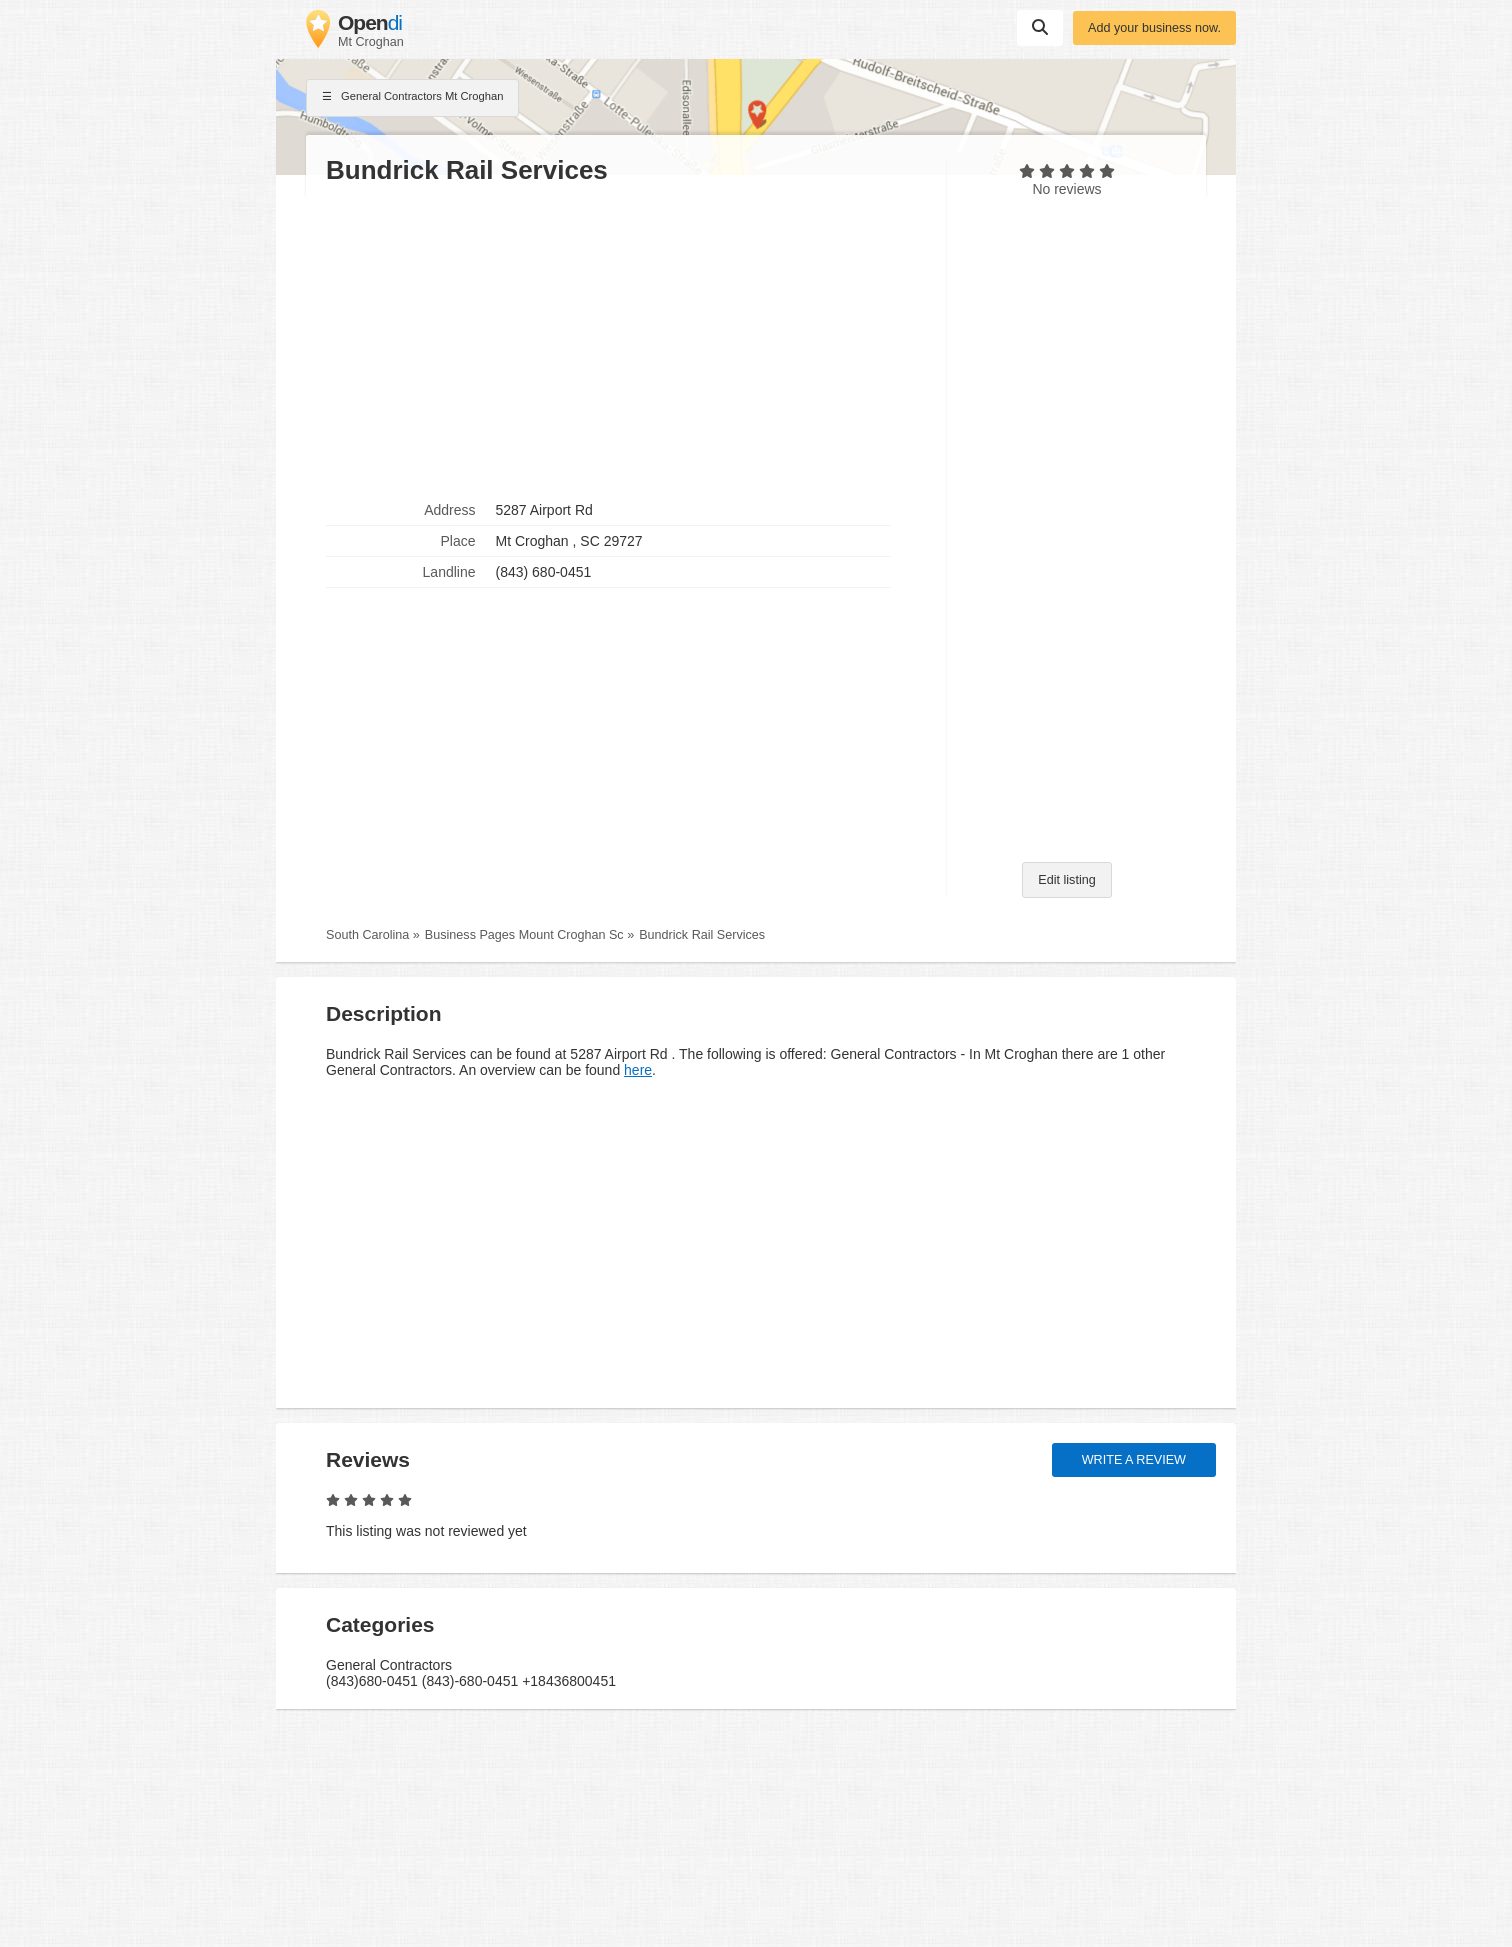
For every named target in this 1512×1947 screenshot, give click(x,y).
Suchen (1040, 27)
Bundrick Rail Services (702, 935)
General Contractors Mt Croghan (412, 98)
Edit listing (1066, 880)
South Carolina (367, 935)
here (638, 1070)
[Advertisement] (626, 341)
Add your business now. (1154, 28)
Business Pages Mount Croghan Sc (524, 935)
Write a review (1134, 1460)
